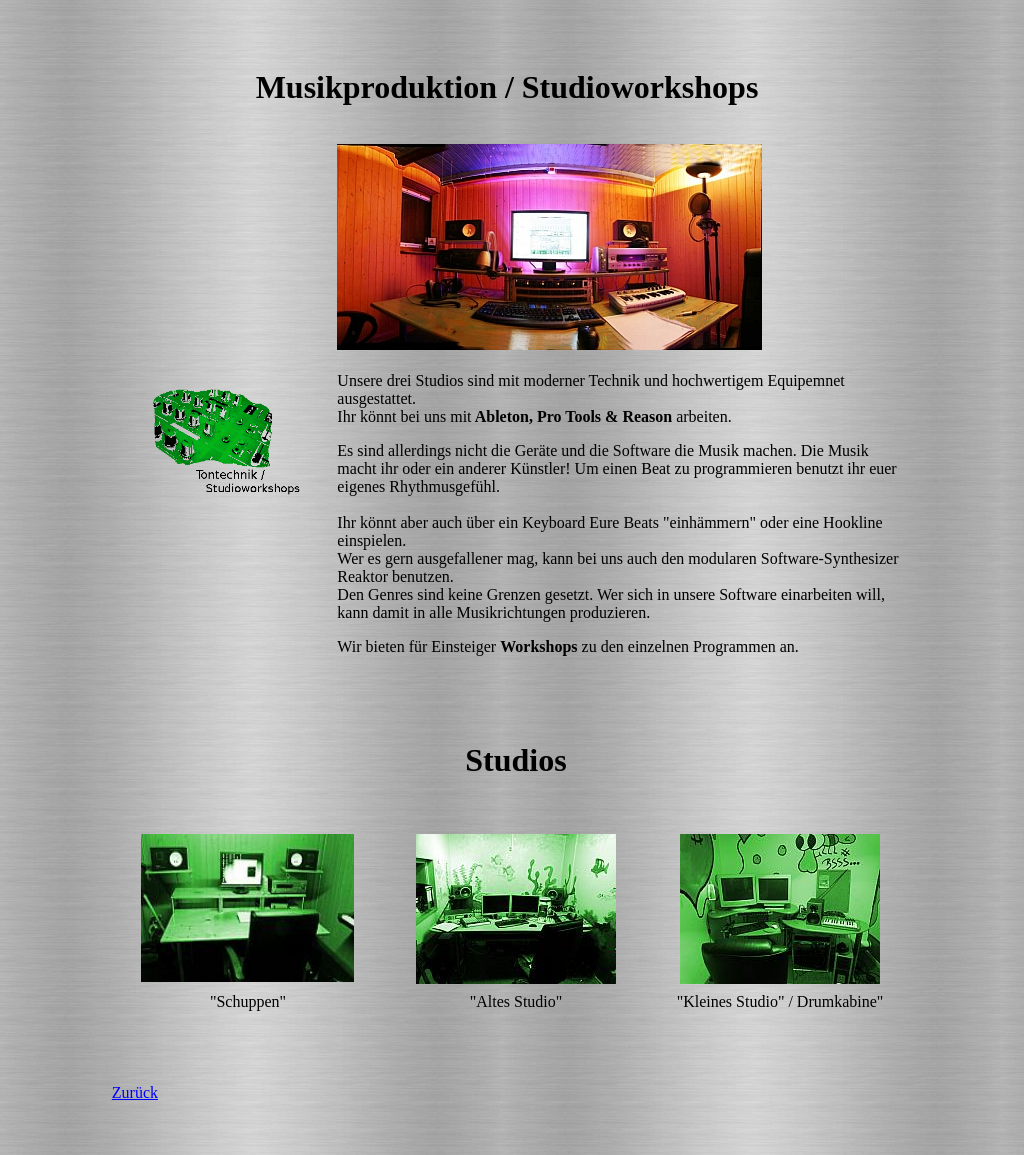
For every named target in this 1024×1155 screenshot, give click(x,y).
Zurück (135, 1092)
